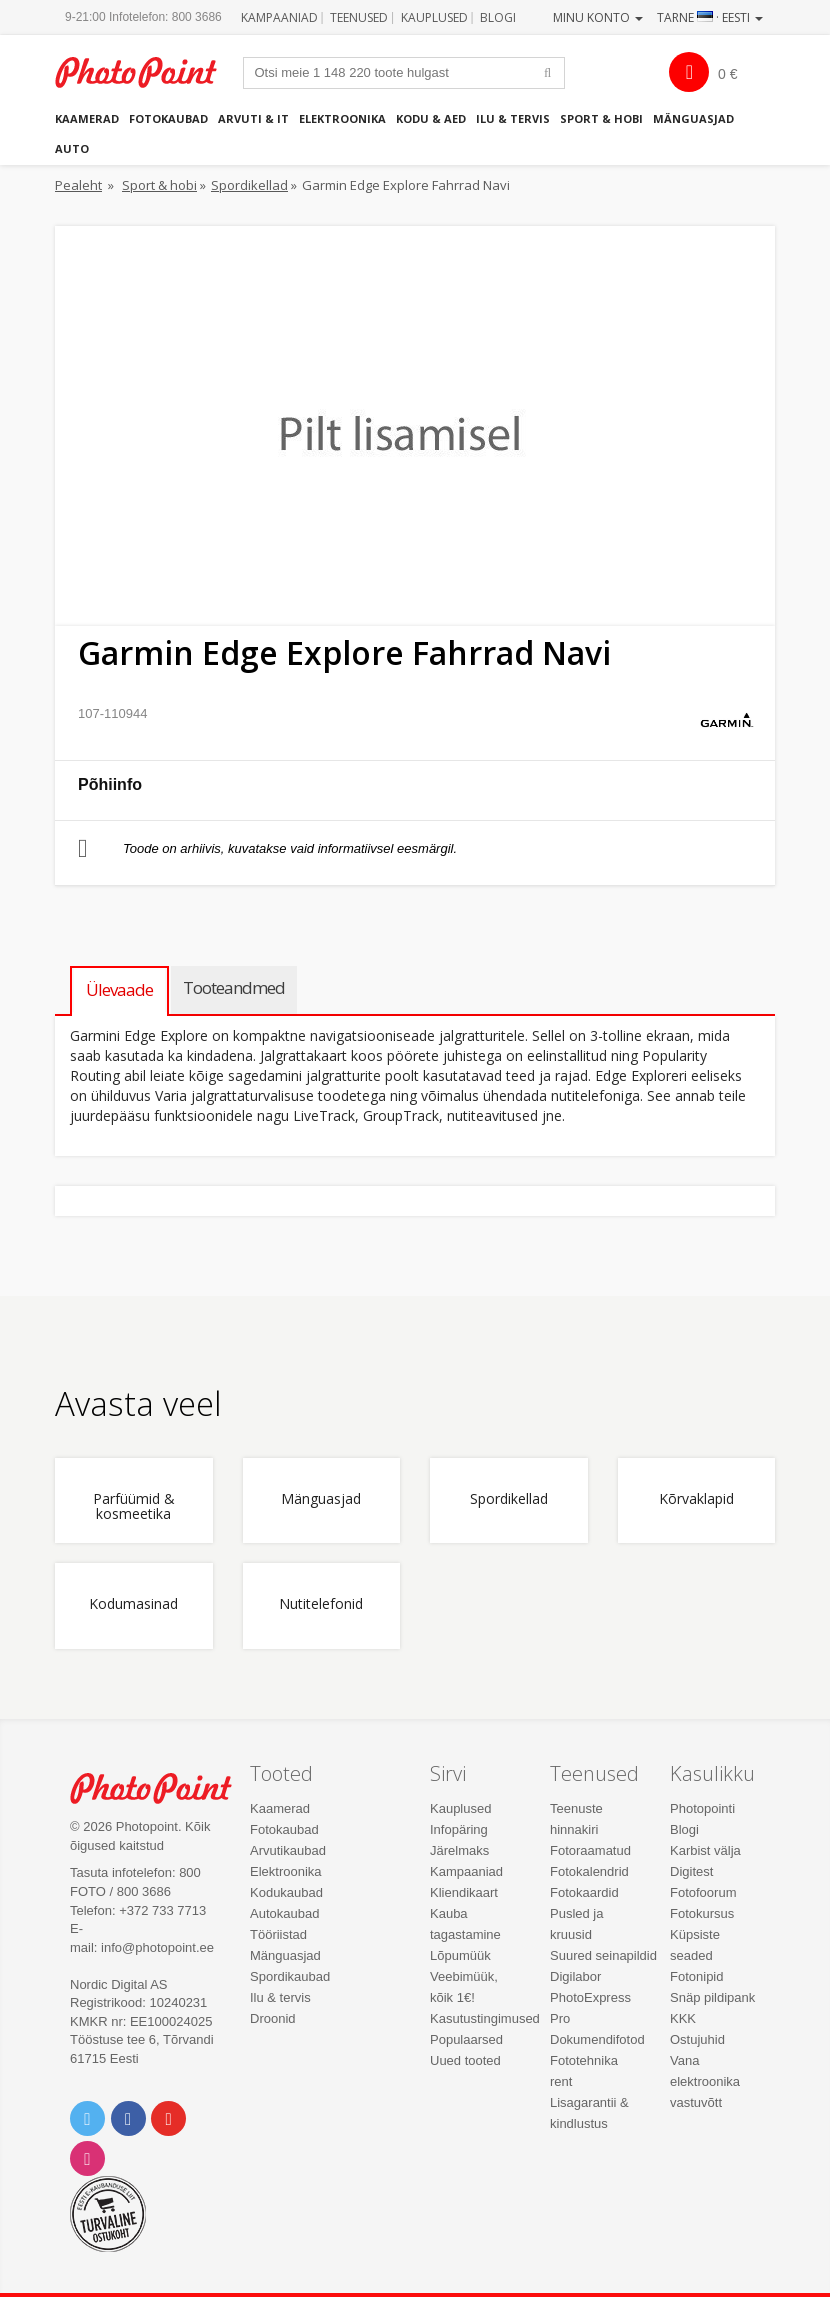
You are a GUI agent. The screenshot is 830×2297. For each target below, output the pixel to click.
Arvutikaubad (288, 1850)
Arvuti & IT (253, 118)
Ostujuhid (697, 2039)
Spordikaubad (290, 1976)
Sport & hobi (601, 118)
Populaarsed (466, 2039)
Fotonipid (696, 1976)
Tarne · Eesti (710, 17)
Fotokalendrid (589, 1871)
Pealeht (78, 185)
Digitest (691, 1871)
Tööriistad (278, 1934)
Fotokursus (702, 1913)
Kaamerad (87, 118)
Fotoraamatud (590, 1850)
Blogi (498, 17)
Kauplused (434, 17)
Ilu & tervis (513, 118)
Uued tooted (465, 2060)
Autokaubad (284, 1913)
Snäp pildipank (712, 1997)
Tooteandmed (234, 987)
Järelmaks (459, 1850)
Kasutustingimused (485, 2018)
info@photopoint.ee (157, 1947)
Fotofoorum (703, 1892)
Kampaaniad (279, 17)
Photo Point (161, 1788)
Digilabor (575, 1976)
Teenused (359, 17)
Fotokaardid (584, 1892)
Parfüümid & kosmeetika (134, 1507)
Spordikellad (249, 185)
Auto (72, 148)
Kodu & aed (431, 118)
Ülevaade (119, 989)
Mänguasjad (693, 118)
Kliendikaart (464, 1892)
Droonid (273, 2018)
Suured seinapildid (603, 1955)
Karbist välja (705, 1850)
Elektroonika (342, 118)
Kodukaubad (286, 1892)
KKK (683, 2018)
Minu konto (598, 17)
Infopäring (459, 1829)
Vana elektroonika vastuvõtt (705, 2081)
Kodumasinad (133, 1604)
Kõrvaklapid (696, 1499)
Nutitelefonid (321, 1604)
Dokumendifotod (597, 2039)
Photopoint (146, 72)
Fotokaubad (168, 118)
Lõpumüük (460, 1955)
